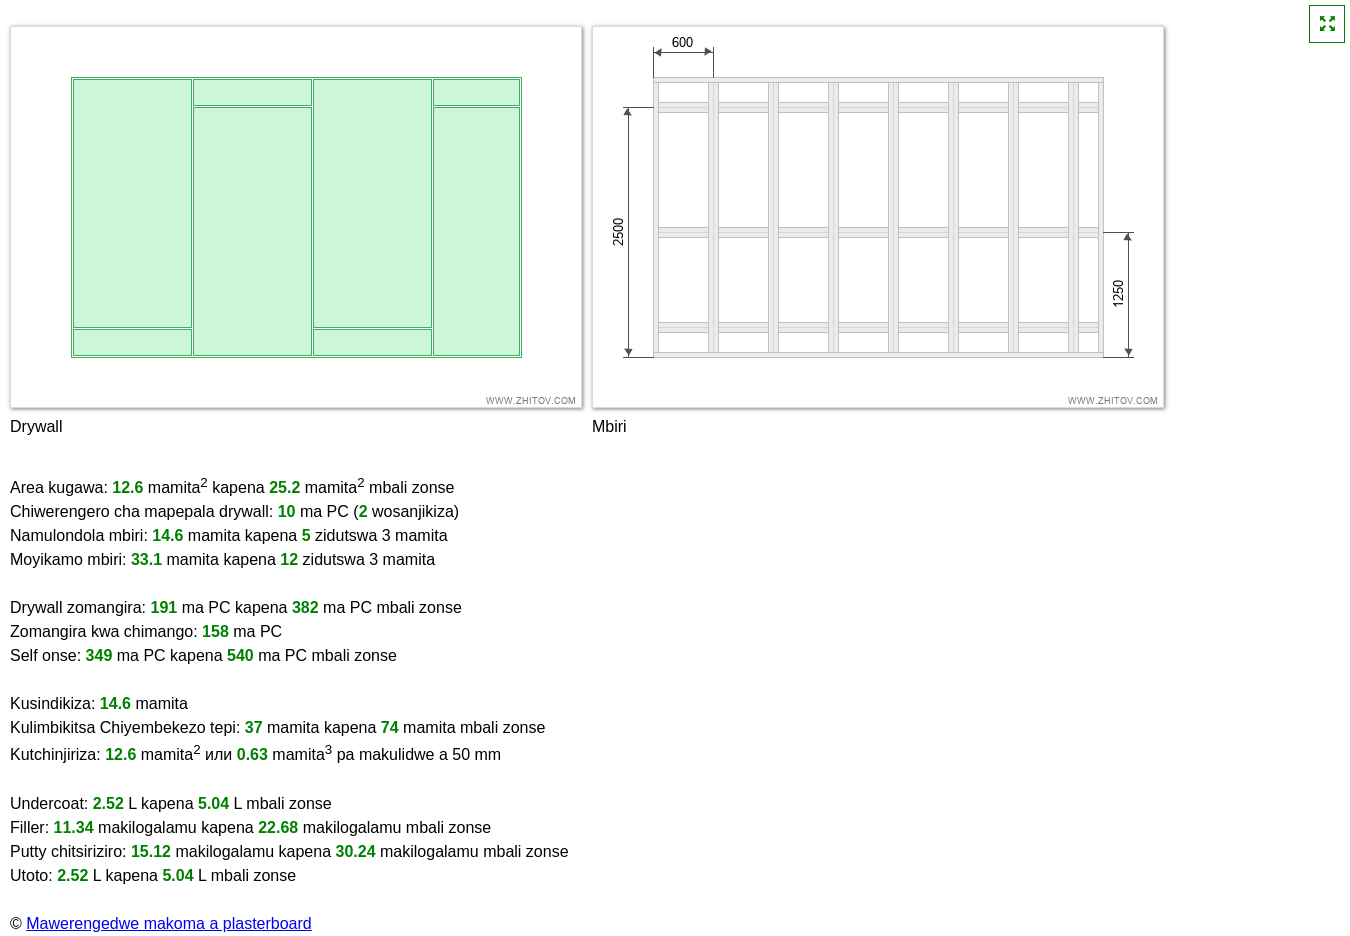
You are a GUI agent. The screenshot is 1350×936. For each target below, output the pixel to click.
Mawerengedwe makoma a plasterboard (168, 923)
